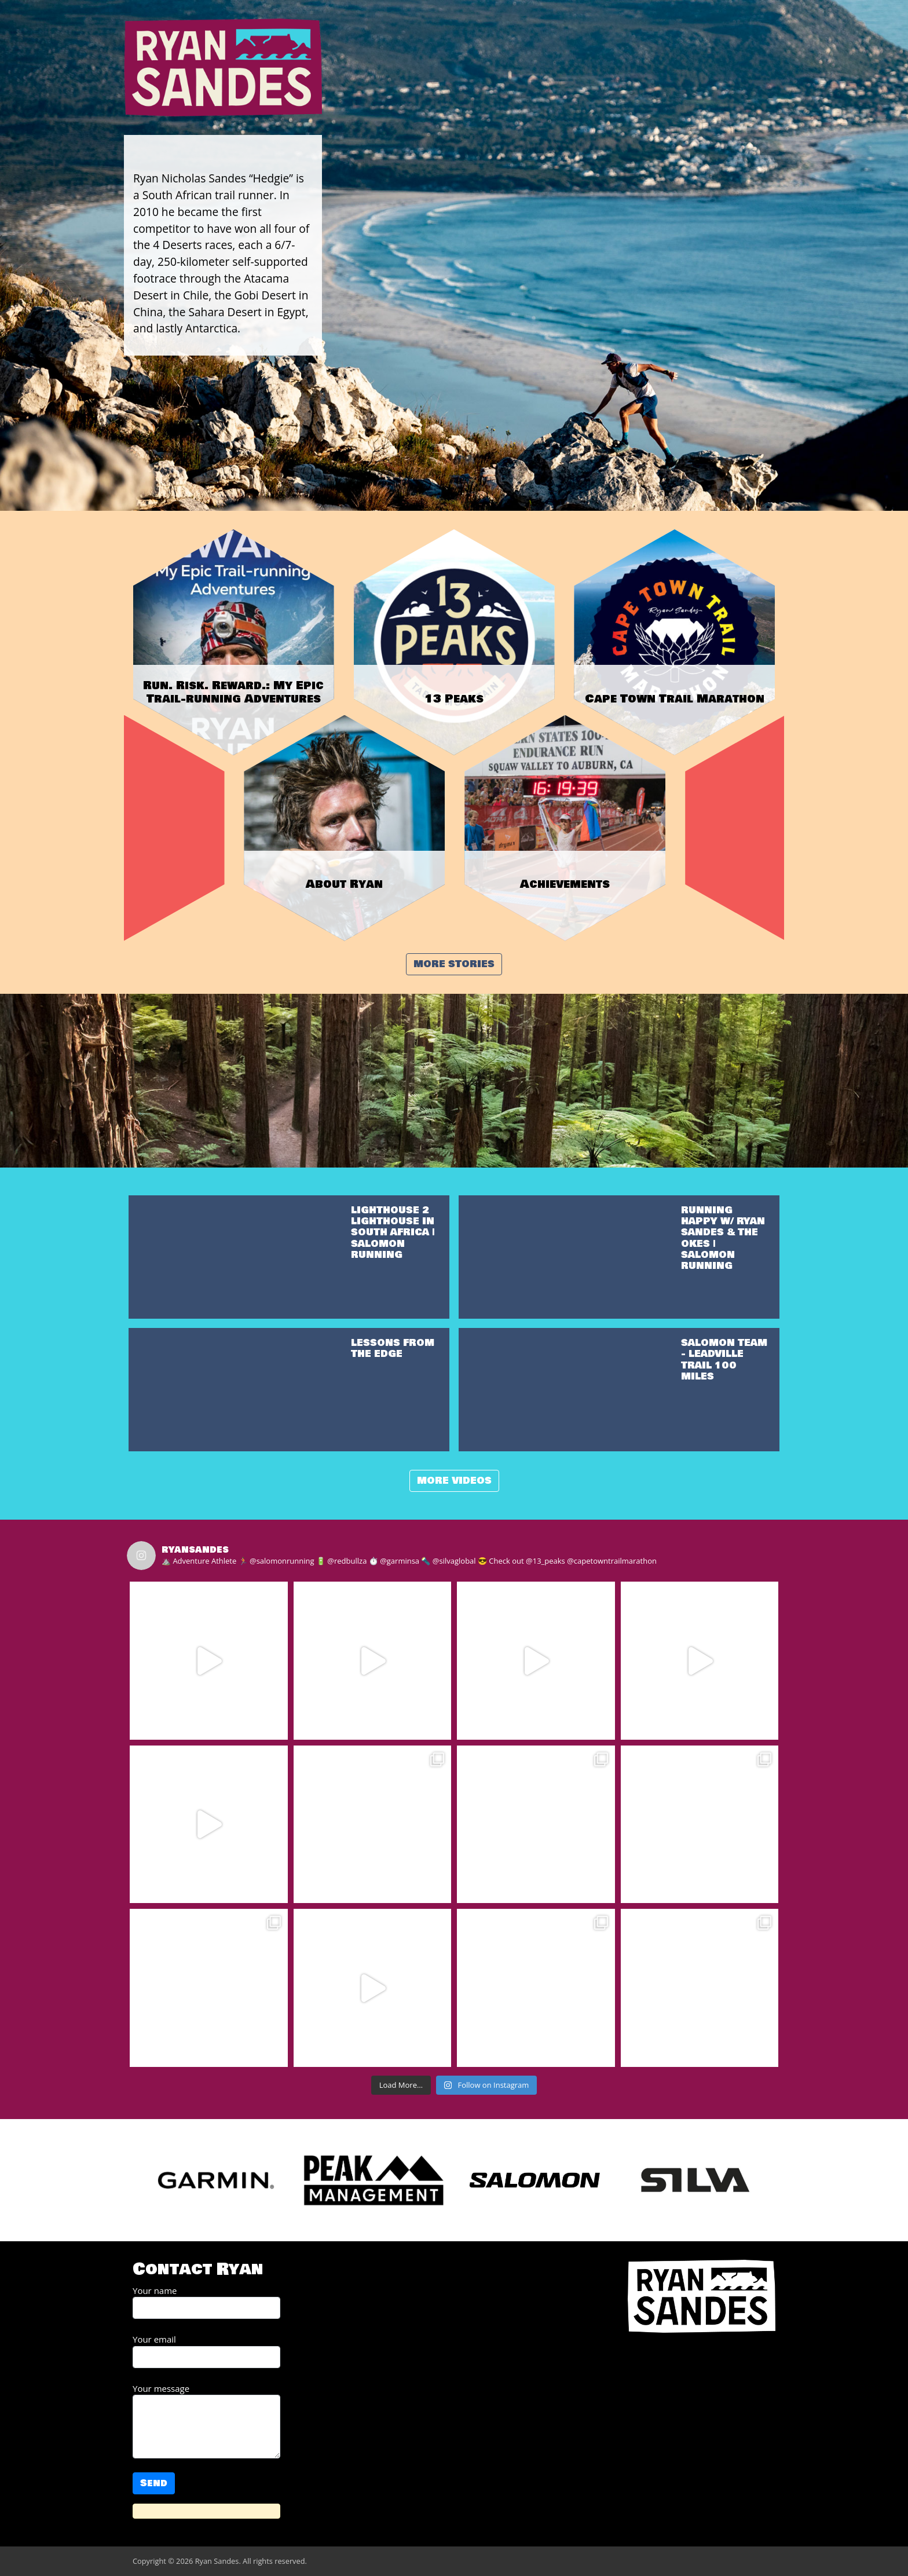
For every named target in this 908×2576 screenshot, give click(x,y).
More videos (454, 1480)
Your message (206, 2421)
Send (153, 2483)
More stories (454, 964)
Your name (206, 2302)
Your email (206, 2350)
